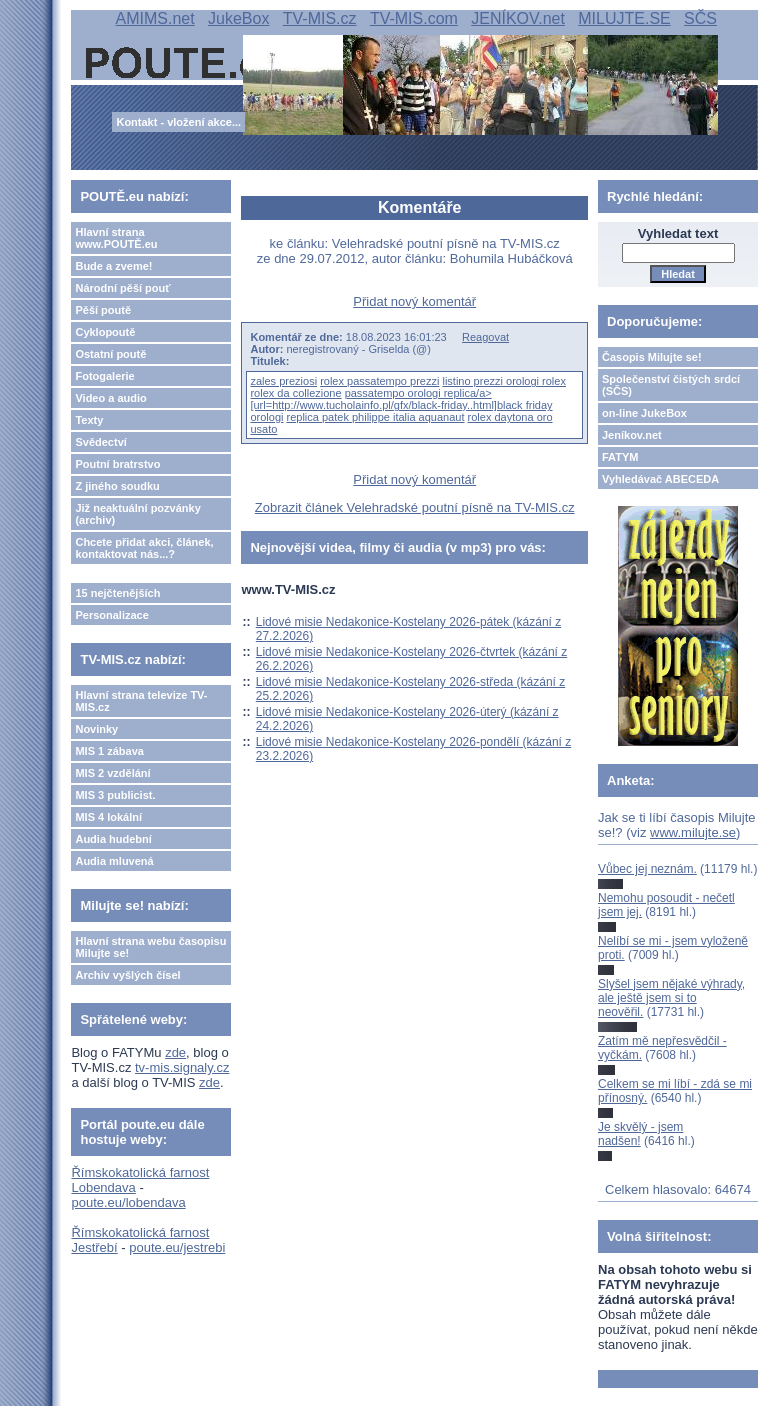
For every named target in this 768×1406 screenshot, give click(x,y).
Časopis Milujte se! (652, 357)
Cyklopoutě (105, 332)
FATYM (620, 457)
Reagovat (485, 337)
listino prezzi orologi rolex (504, 381)
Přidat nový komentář (414, 301)
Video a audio (110, 398)
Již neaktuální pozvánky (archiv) (137, 514)
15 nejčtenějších (117, 593)
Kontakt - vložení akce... (178, 122)
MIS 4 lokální (108, 817)
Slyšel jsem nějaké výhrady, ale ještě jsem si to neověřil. (671, 998)
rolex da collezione (295, 393)
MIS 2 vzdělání (112, 773)
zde (175, 1052)
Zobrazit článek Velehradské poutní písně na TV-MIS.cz (415, 507)
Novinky (96, 729)
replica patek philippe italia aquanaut (376, 417)
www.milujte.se (693, 832)
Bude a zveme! (113, 266)
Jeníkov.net (632, 435)
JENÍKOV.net (518, 18)
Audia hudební (113, 839)
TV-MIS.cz (320, 18)
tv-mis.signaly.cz (182, 1067)
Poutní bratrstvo (117, 464)
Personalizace (111, 615)
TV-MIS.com (414, 18)
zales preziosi (283, 381)
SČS (700, 18)
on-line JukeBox (644, 413)
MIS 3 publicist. (115, 795)
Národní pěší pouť (122, 288)
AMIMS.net (155, 18)
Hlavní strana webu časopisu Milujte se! (150, 947)
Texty (89, 420)
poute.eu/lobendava (128, 1202)
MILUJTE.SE (624, 18)
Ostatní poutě (110, 354)
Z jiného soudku (117, 486)
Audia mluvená (114, 861)
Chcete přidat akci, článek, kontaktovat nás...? (144, 548)
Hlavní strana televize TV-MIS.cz (141, 701)
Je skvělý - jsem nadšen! (640, 1134)
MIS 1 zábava (109, 751)
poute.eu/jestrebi (177, 1247)
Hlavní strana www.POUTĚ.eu (116, 238)
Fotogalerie (104, 376)
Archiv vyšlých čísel (127, 975)
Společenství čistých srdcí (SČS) (671, 385)
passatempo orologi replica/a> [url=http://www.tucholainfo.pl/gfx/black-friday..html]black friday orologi (401, 405)
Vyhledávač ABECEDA (660, 479)
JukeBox (238, 18)
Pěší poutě (103, 310)
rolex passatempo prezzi (379, 381)
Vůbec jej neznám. (647, 869)
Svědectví (100, 442)
